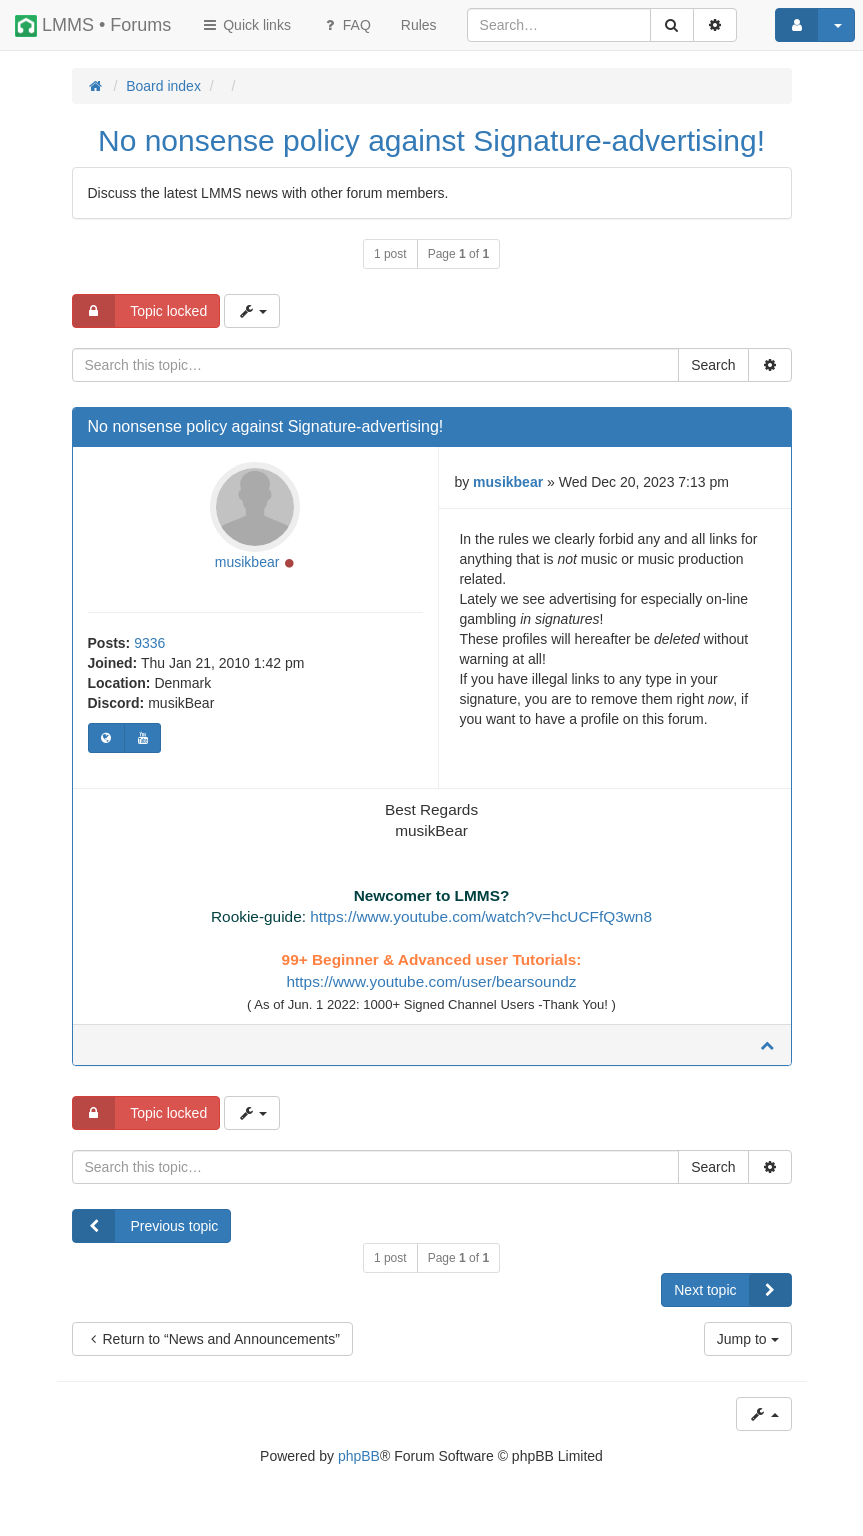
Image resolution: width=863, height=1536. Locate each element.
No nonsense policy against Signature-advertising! (431, 140)
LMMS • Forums (93, 26)
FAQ (346, 25)
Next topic (732, 1290)
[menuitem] (419, 25)
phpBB (359, 1456)
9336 (149, 643)
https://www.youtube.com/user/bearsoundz (431, 981)
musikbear (247, 562)
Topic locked (140, 311)
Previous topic (146, 1226)
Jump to (748, 1339)
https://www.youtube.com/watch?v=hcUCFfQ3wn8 (481, 916)
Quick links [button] (246, 25)
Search (713, 365)
